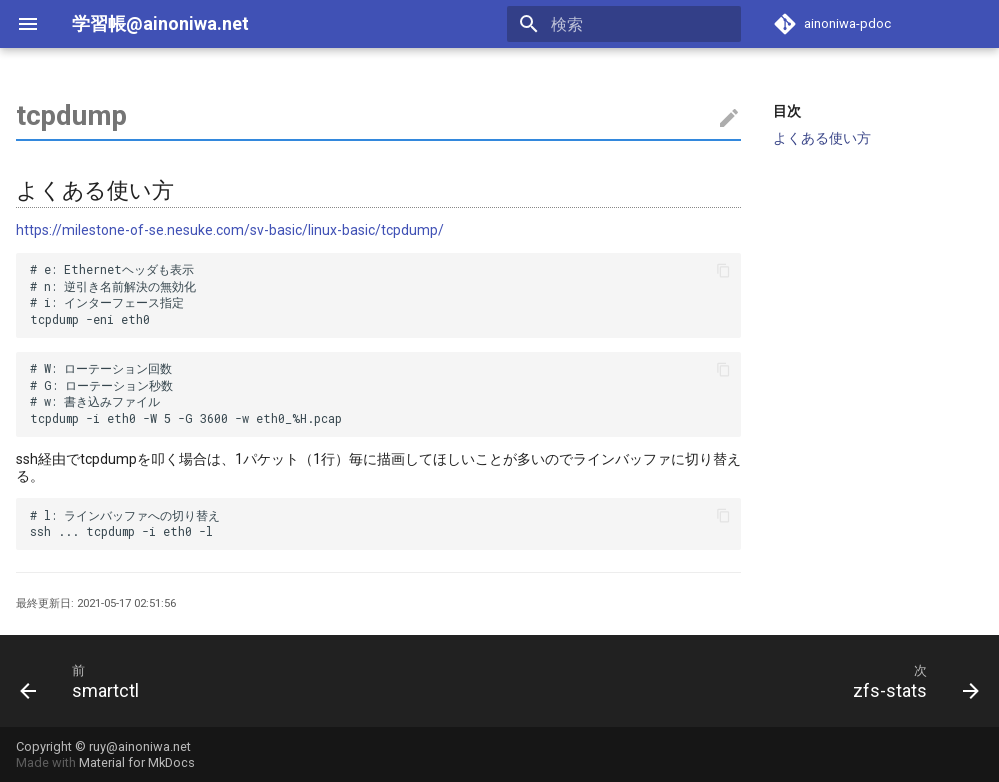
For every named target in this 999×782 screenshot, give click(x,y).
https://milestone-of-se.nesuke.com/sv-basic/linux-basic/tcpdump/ (230, 230)
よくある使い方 (822, 138)
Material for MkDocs (137, 762)
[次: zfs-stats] (910, 681)
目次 (787, 111)
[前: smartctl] (85, 681)
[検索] (624, 24)
